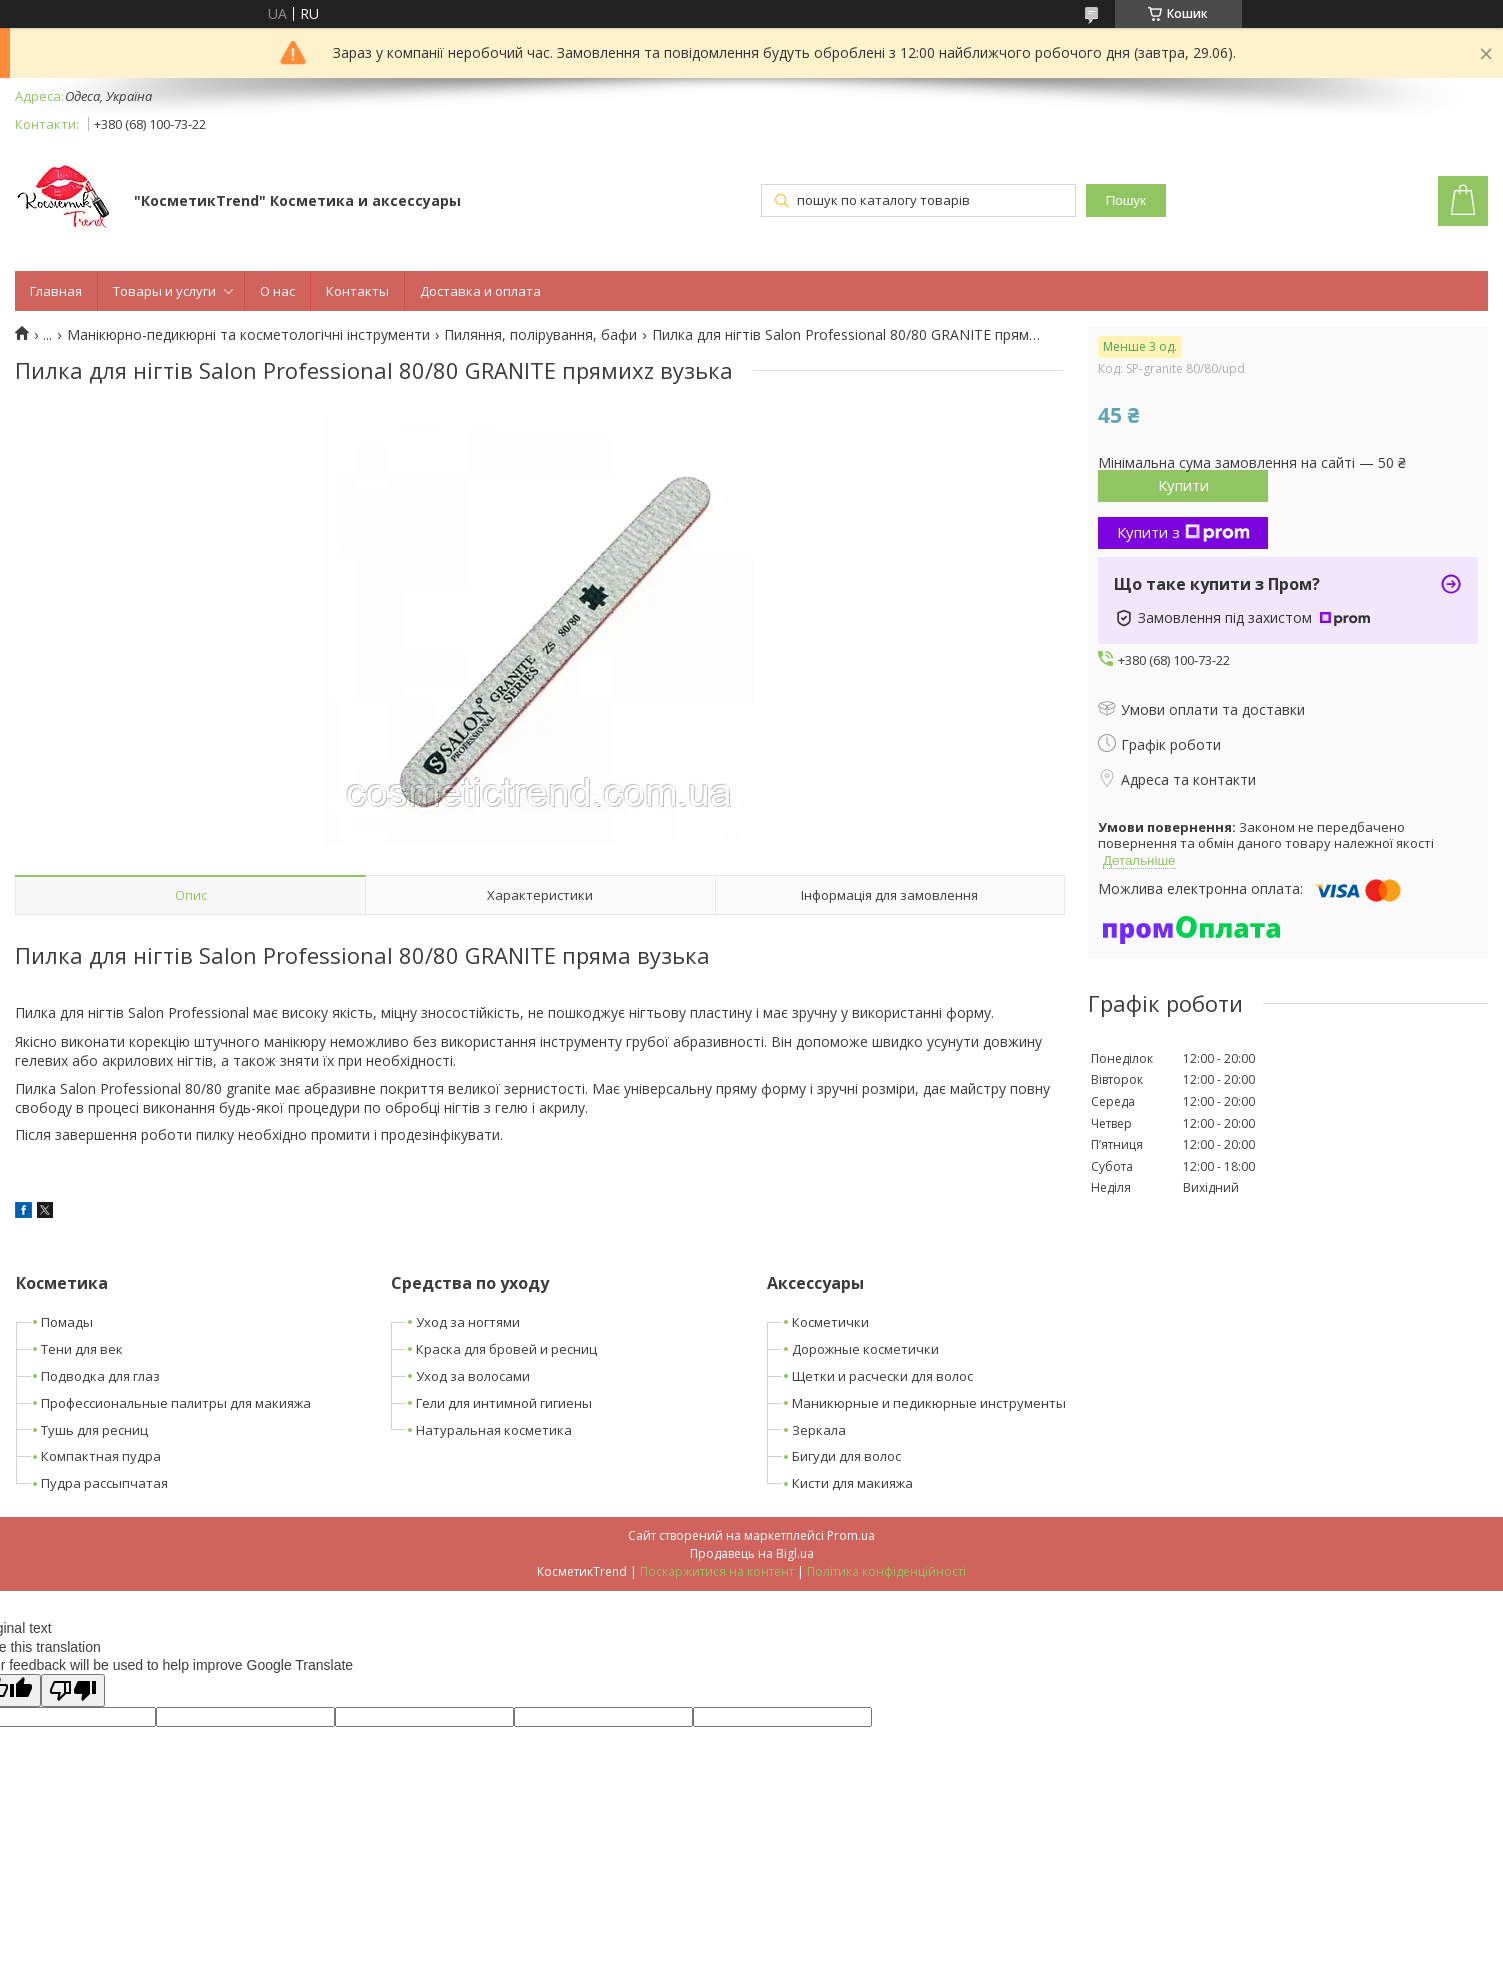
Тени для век (82, 1349)
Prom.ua (851, 1535)
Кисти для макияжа (852, 1483)
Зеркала (819, 1430)
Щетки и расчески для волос (882, 1376)
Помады (67, 1322)
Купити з (1183, 532)
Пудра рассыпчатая (104, 1483)
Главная (56, 291)
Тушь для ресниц (94, 1430)
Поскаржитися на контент (717, 1571)
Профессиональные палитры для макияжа (176, 1403)
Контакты (357, 291)
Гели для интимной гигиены (504, 1403)
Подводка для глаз (100, 1376)
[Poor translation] (73, 1690)
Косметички (830, 1322)
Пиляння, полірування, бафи (540, 335)
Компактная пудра (101, 1456)
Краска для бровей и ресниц (506, 1349)
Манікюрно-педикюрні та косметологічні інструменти (248, 335)
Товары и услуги (164, 291)
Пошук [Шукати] (1126, 200)
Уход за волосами (473, 1376)
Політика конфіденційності (886, 1571)
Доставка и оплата (480, 291)
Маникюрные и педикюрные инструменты (929, 1403)
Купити (1183, 485)
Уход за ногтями (468, 1322)
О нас (277, 291)
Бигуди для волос (846, 1456)
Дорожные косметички (865, 1349)
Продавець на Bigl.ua (752, 1553)
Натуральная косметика (494, 1430)
